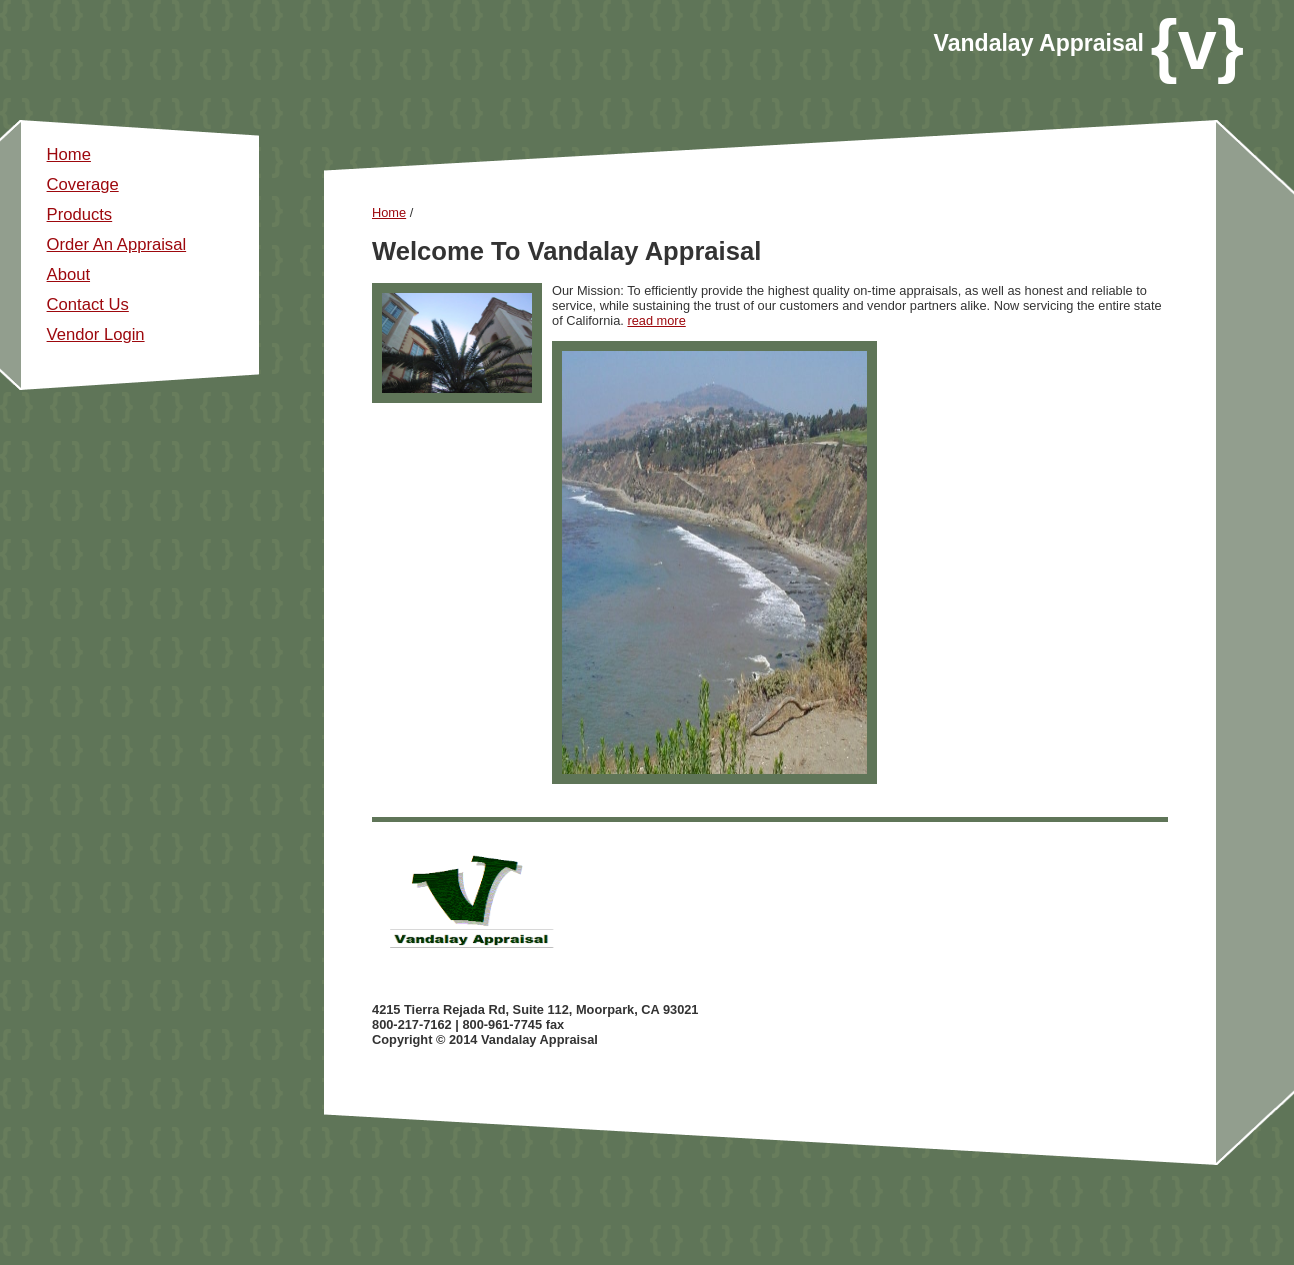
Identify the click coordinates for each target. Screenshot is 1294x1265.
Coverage (83, 184)
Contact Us (88, 304)
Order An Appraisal (117, 244)
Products (80, 214)
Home (69, 154)
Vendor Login (96, 334)
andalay (993, 43)
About (68, 274)
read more (656, 320)
